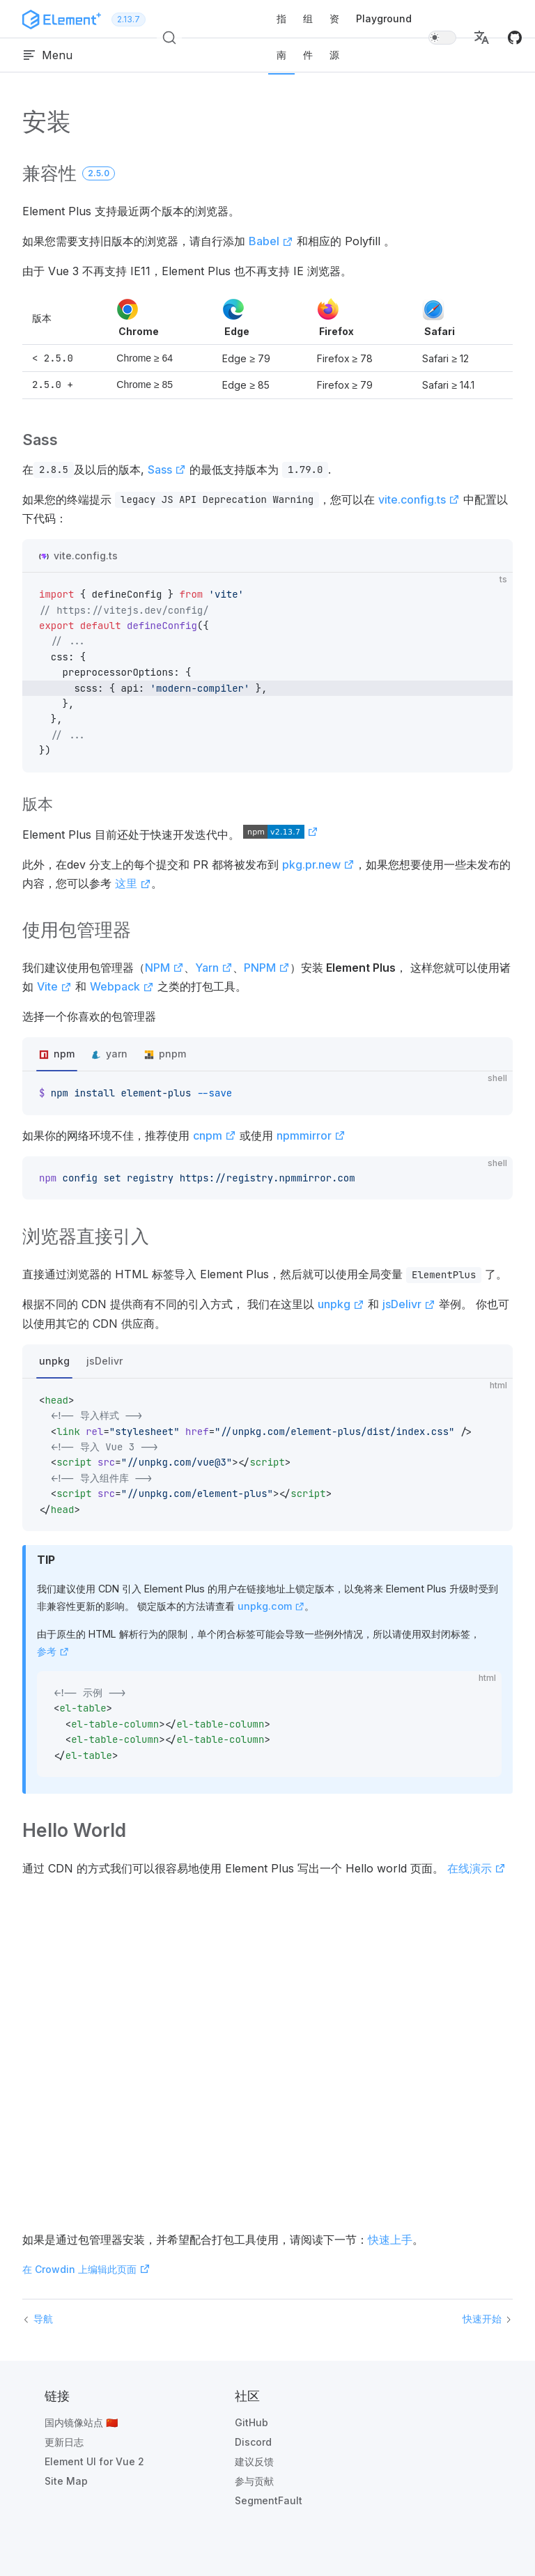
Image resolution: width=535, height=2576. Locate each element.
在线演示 (476, 1868)
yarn (116, 1054)
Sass (167, 469)
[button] (481, 37)
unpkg (341, 1304)
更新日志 (64, 2442)
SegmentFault (268, 2500)
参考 (53, 1651)
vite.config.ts (419, 499)
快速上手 (390, 2240)
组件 (308, 37)
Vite (54, 986)
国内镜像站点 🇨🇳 (81, 2422)
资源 (334, 37)
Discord (253, 2442)
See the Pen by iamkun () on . (267, 2052)
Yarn (214, 968)
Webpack (122, 986)
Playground (384, 18)
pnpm (172, 1054)
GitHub (251, 2422)
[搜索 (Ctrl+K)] (169, 37)
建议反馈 (254, 2461)
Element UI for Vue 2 (94, 2461)
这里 (133, 883)
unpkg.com (271, 1606)
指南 (281, 37)
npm (64, 1054)
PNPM (267, 968)
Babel (271, 241)
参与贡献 (254, 2481)
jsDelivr (408, 1304)
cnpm (214, 1135)
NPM (164, 968)
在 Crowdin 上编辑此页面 (86, 2269)
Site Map (66, 2481)
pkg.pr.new (318, 864)
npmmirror (311, 1135)
